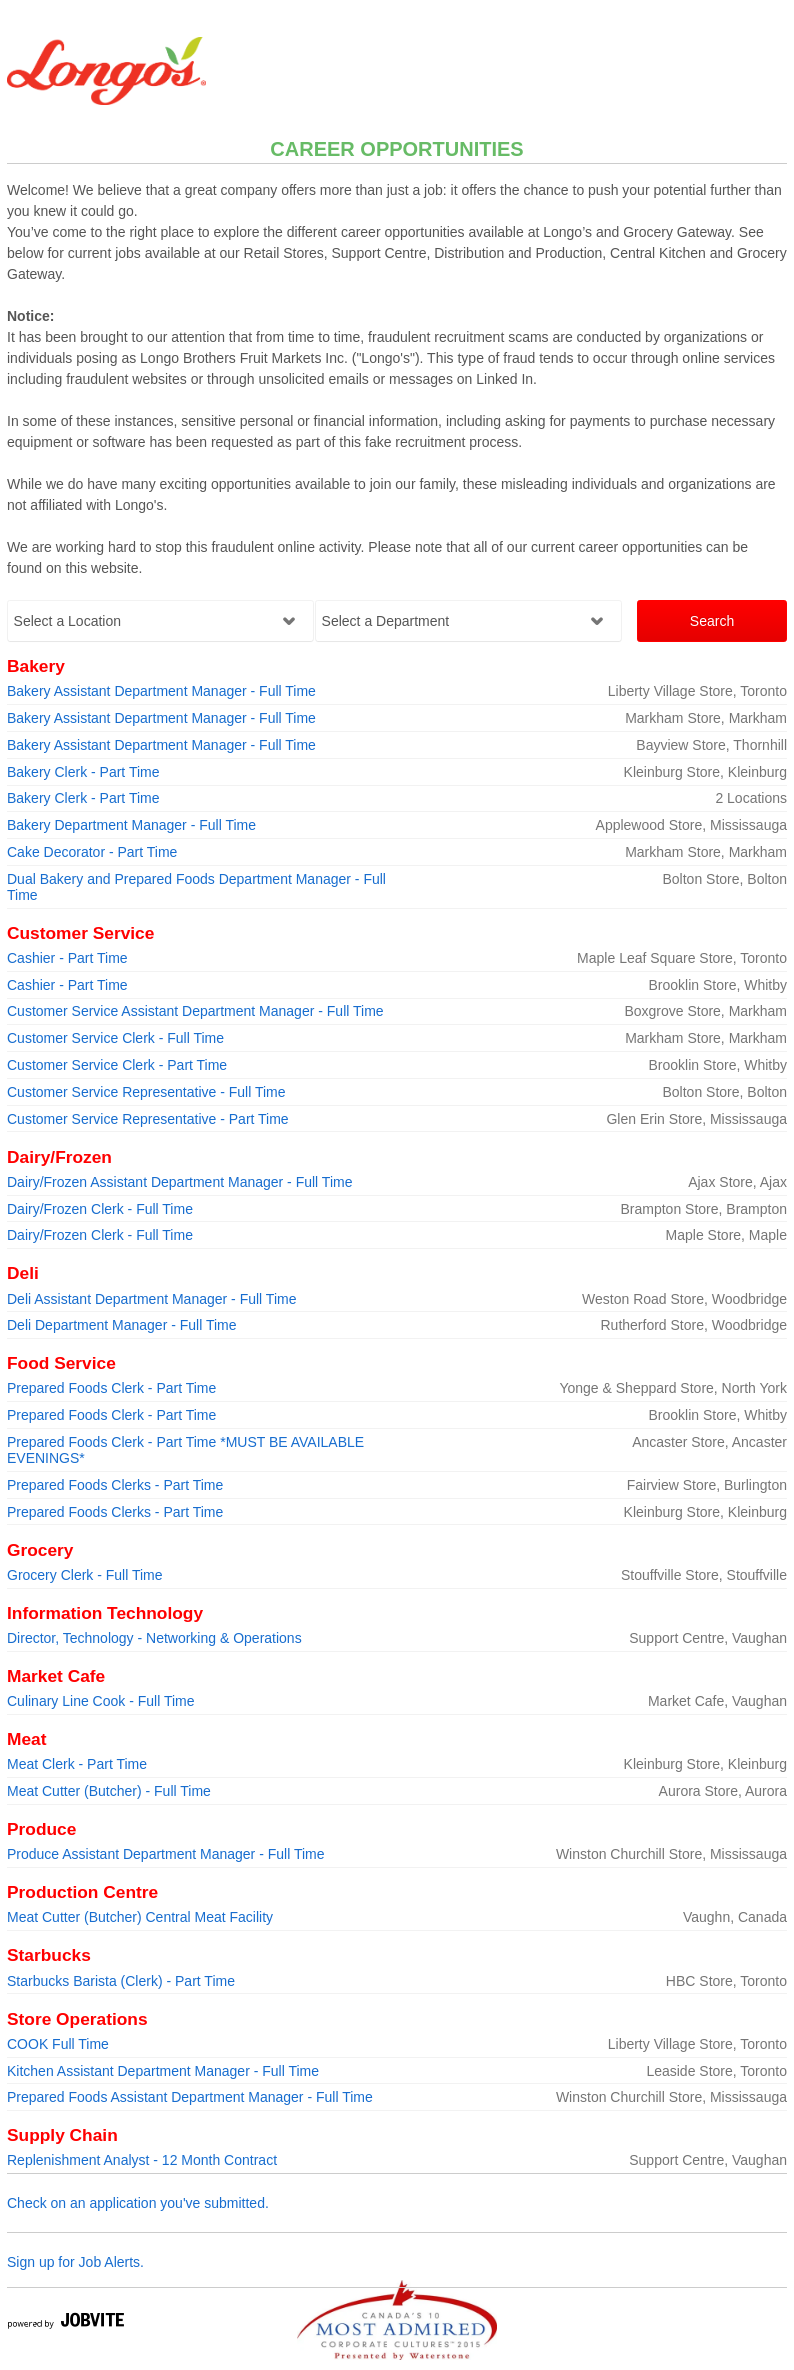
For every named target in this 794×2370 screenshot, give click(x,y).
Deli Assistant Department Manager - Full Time (151, 1299)
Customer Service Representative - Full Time (146, 1092)
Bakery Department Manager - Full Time (131, 825)
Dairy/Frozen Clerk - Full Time (100, 1209)
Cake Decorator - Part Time (92, 852)
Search (712, 621)
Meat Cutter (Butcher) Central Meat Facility (140, 1917)
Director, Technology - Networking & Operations (154, 1638)
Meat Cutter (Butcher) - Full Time (109, 1791)
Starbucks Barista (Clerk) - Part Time (121, 1981)
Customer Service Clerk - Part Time (117, 1065)
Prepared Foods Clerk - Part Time (111, 1388)
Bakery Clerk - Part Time (83, 772)
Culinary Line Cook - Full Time (101, 1701)
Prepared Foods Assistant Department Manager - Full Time (190, 2097)
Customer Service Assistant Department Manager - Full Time (195, 1011)
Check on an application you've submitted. (138, 2203)
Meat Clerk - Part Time (77, 1764)
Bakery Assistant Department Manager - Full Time (161, 691)
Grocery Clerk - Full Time (85, 1575)
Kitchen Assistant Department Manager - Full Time (163, 2071)
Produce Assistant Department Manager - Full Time (165, 1854)
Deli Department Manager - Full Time (122, 1325)
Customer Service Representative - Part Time (148, 1119)
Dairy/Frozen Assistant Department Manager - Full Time (179, 1182)
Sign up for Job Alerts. (75, 2262)
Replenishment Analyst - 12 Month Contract (142, 2160)
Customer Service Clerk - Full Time (115, 1038)
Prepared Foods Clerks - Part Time (115, 1485)
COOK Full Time (58, 2044)
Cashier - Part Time (67, 958)
